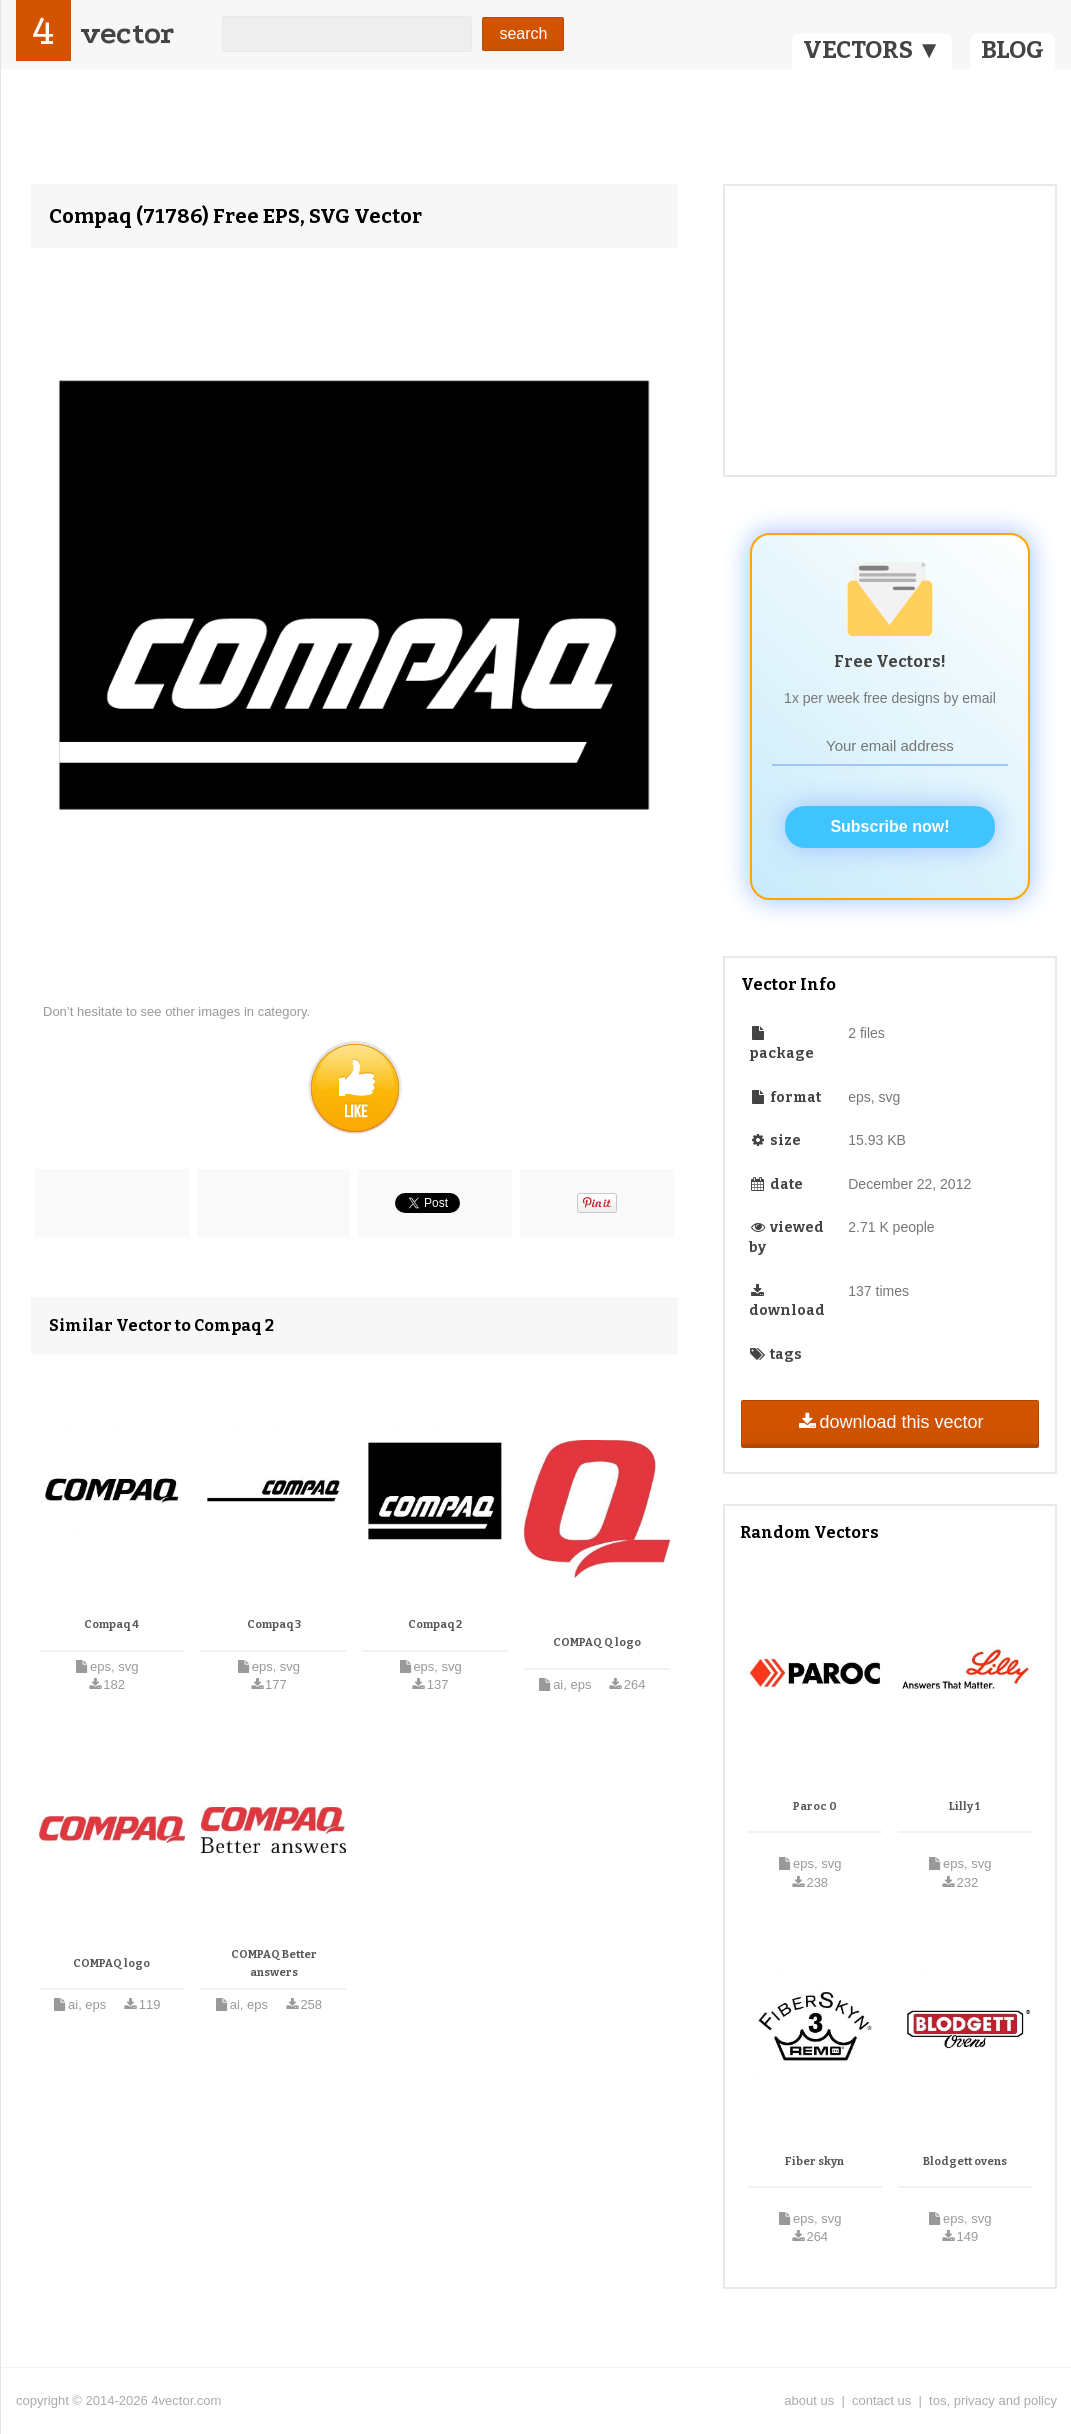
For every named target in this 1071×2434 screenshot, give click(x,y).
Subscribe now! (889, 826)
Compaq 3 (274, 1624)
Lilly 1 (964, 1806)
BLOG (1012, 50)
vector (127, 33)
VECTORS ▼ (872, 50)
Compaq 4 (111, 1624)
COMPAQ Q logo (597, 1642)
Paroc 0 (815, 1806)
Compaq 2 (435, 1624)
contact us (881, 2400)
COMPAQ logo (111, 1963)
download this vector (889, 1422)
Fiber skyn (814, 2161)
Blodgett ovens (965, 2161)
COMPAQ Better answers (274, 1963)
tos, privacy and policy (993, 2400)
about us (809, 2400)
